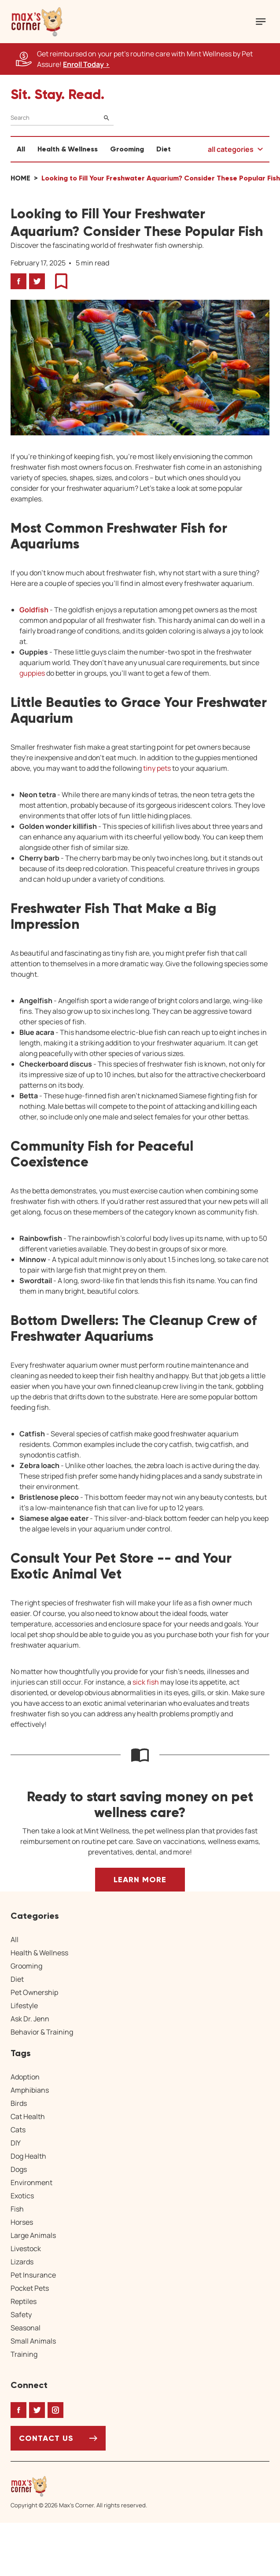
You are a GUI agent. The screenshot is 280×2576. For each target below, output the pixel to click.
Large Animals (33, 2235)
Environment (31, 2182)
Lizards (22, 2262)
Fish (17, 2209)
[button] (37, 21)
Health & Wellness (67, 149)
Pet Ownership (34, 1992)
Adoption (25, 2077)
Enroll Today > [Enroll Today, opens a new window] (86, 64)
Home (20, 178)
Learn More (140, 1879)
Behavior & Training (42, 2032)
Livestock (26, 2248)
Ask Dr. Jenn (30, 2019)
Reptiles (24, 2301)
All (21, 149)
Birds (19, 2103)
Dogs (19, 2169)
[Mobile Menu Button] (260, 21)
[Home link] (79, 2486)
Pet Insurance (33, 2275)
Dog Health (28, 2156)
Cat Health (28, 2116)
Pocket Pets (30, 2288)
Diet (163, 149)
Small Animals (33, 2341)
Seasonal (26, 2328)
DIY (16, 2143)
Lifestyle (24, 2005)
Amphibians (30, 2090)
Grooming (127, 149)
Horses (22, 2222)
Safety (21, 2314)
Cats (18, 2129)
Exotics (22, 2196)
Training (24, 2354)
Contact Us (46, 2438)
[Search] (62, 117)
